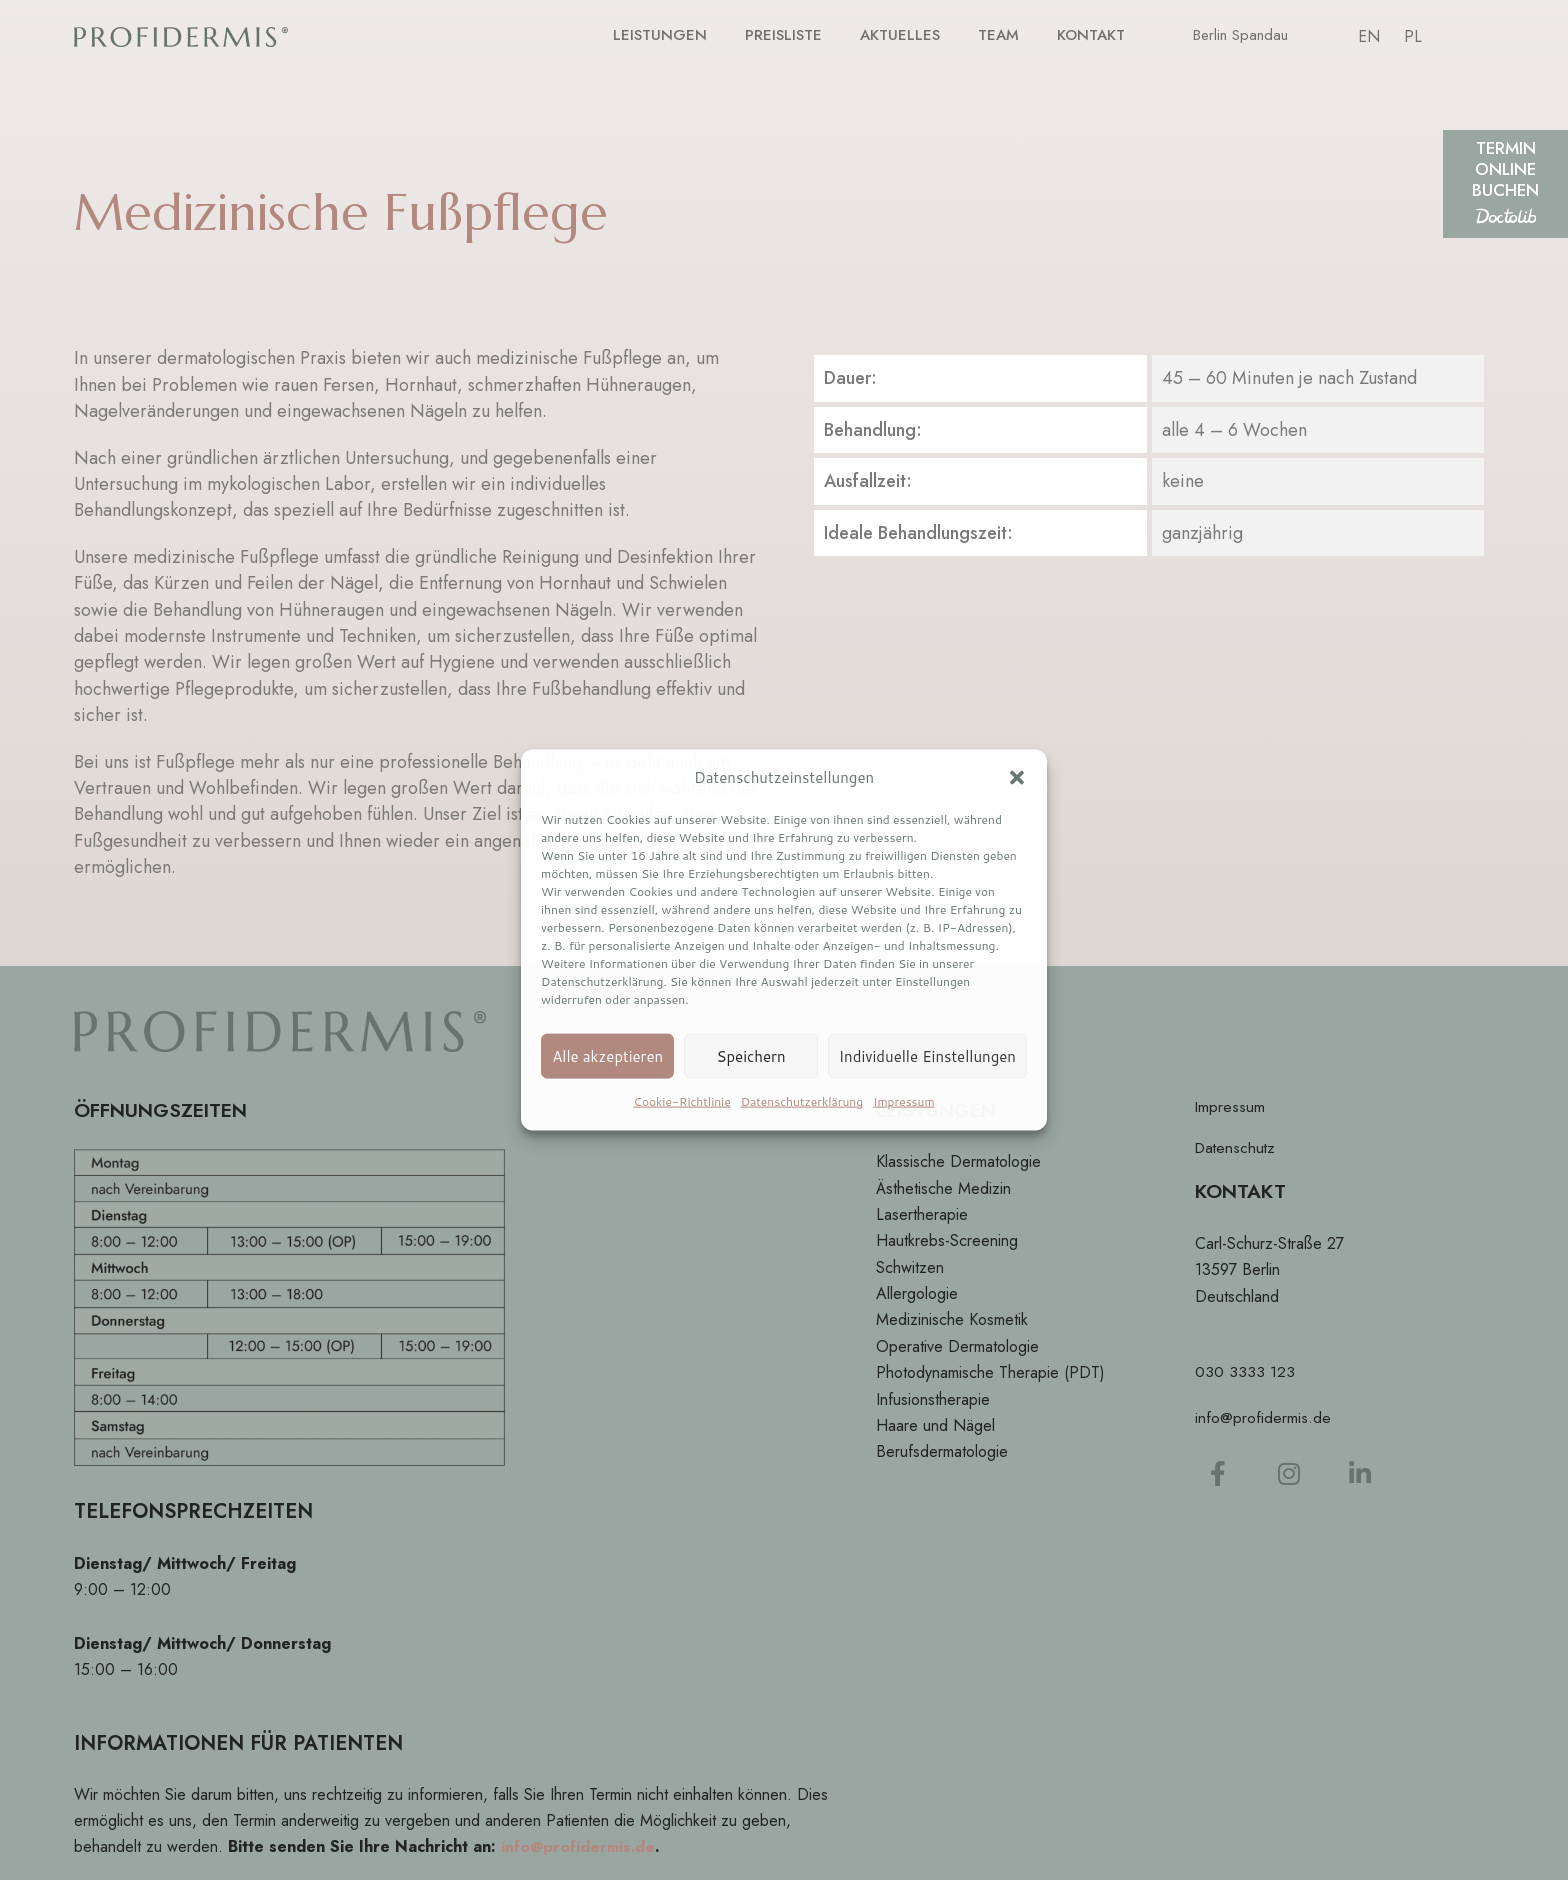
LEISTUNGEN (685, 36)
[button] (1017, 778)
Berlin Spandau (1240, 37)
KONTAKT (1092, 36)
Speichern (750, 1056)
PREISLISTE (800, 36)
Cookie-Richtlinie (681, 1101)
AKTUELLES (909, 36)
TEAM (1002, 36)
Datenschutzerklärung (802, 1101)
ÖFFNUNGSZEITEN (165, 1110)
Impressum (903, 1101)
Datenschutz (1237, 1148)
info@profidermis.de (578, 1846)
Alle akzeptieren (607, 1056)
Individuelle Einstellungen (927, 1056)
